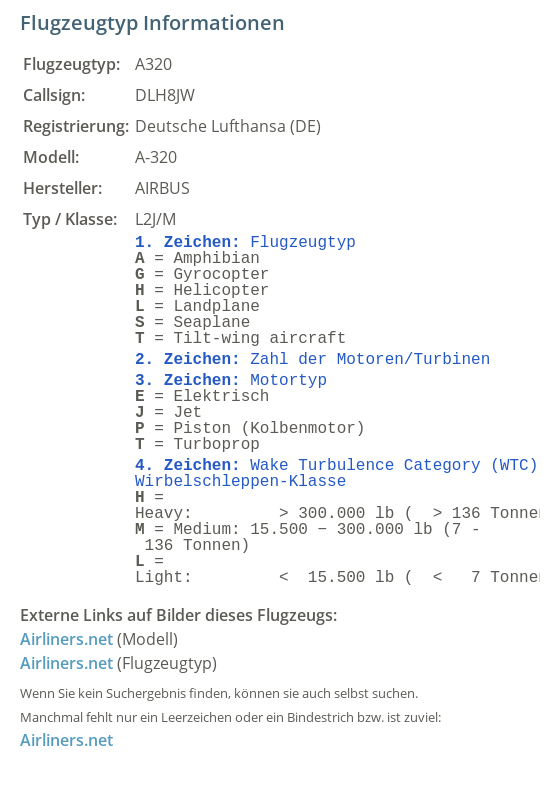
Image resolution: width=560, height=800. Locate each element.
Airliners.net (66, 639)
